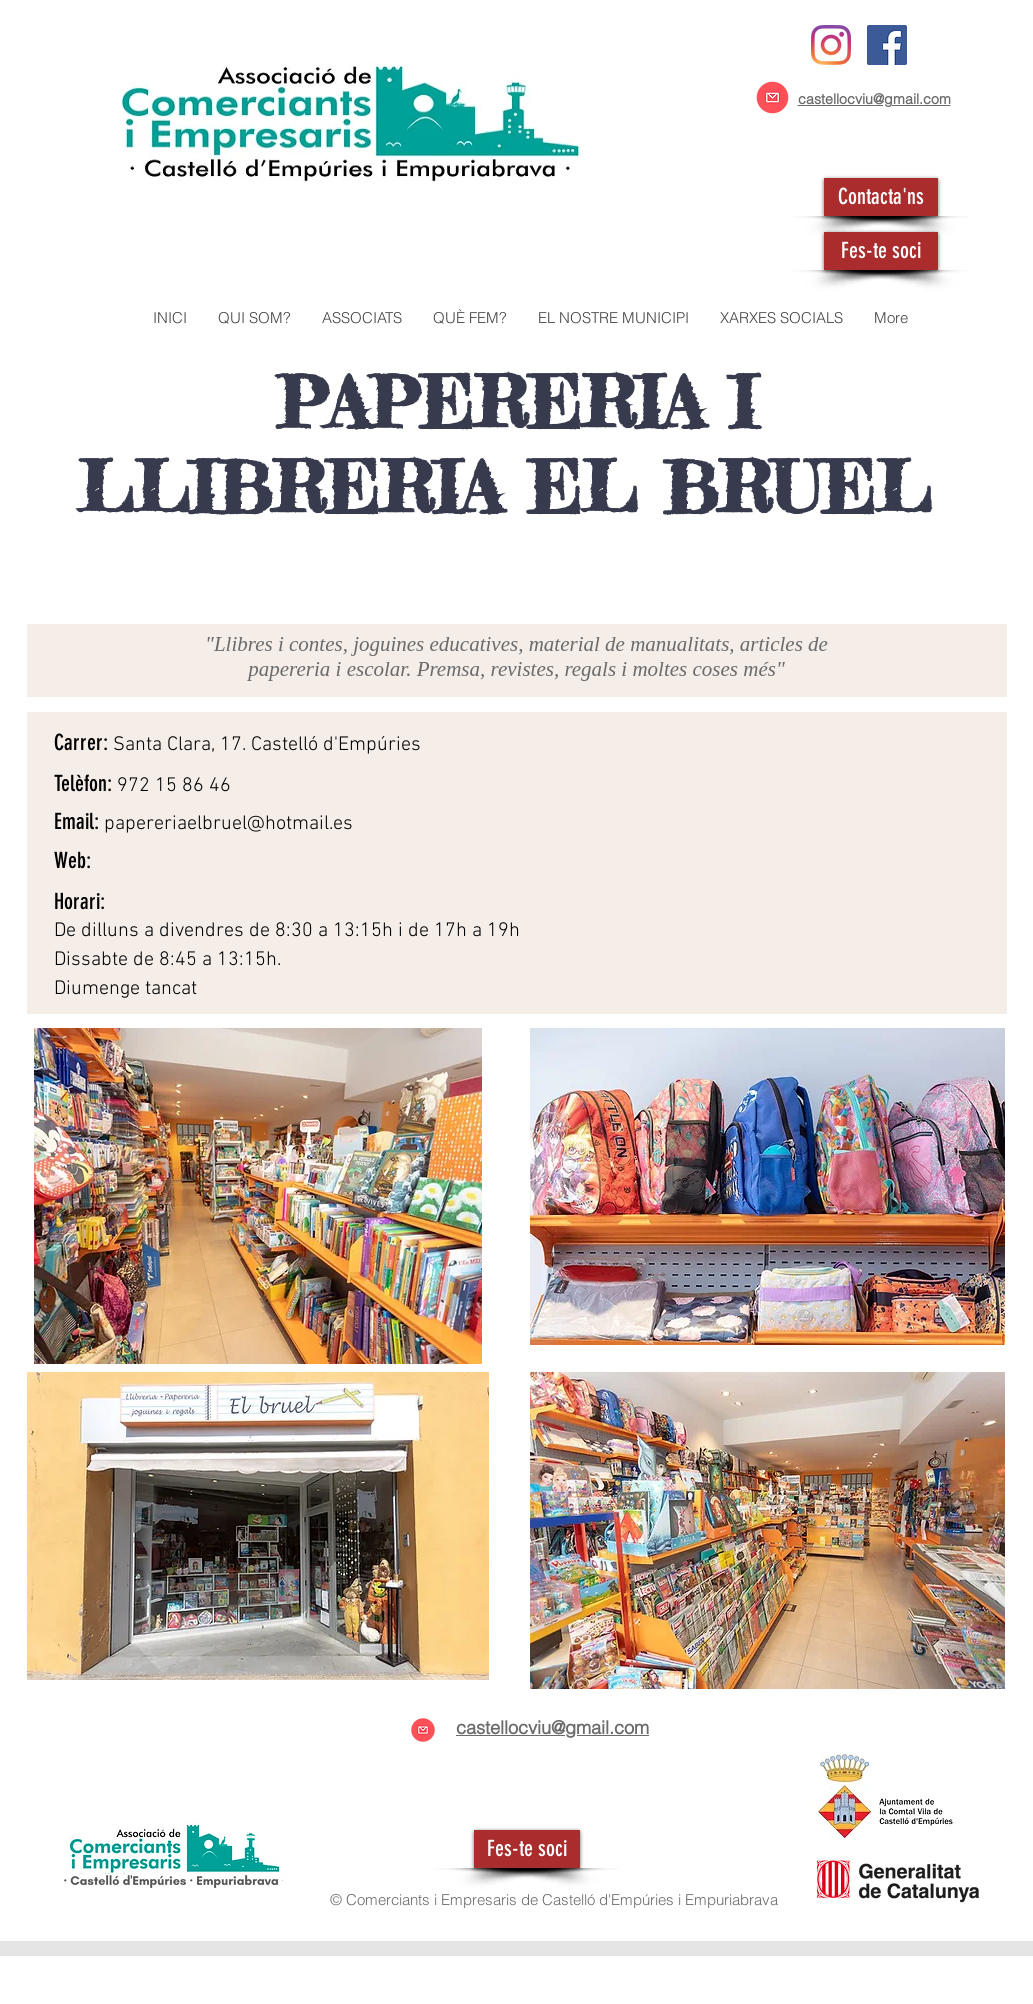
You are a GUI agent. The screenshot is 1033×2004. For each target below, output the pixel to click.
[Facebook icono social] (887, 45)
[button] (361, 318)
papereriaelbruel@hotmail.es (228, 824)
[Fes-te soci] (881, 251)
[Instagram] (831, 45)
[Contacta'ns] (881, 197)
